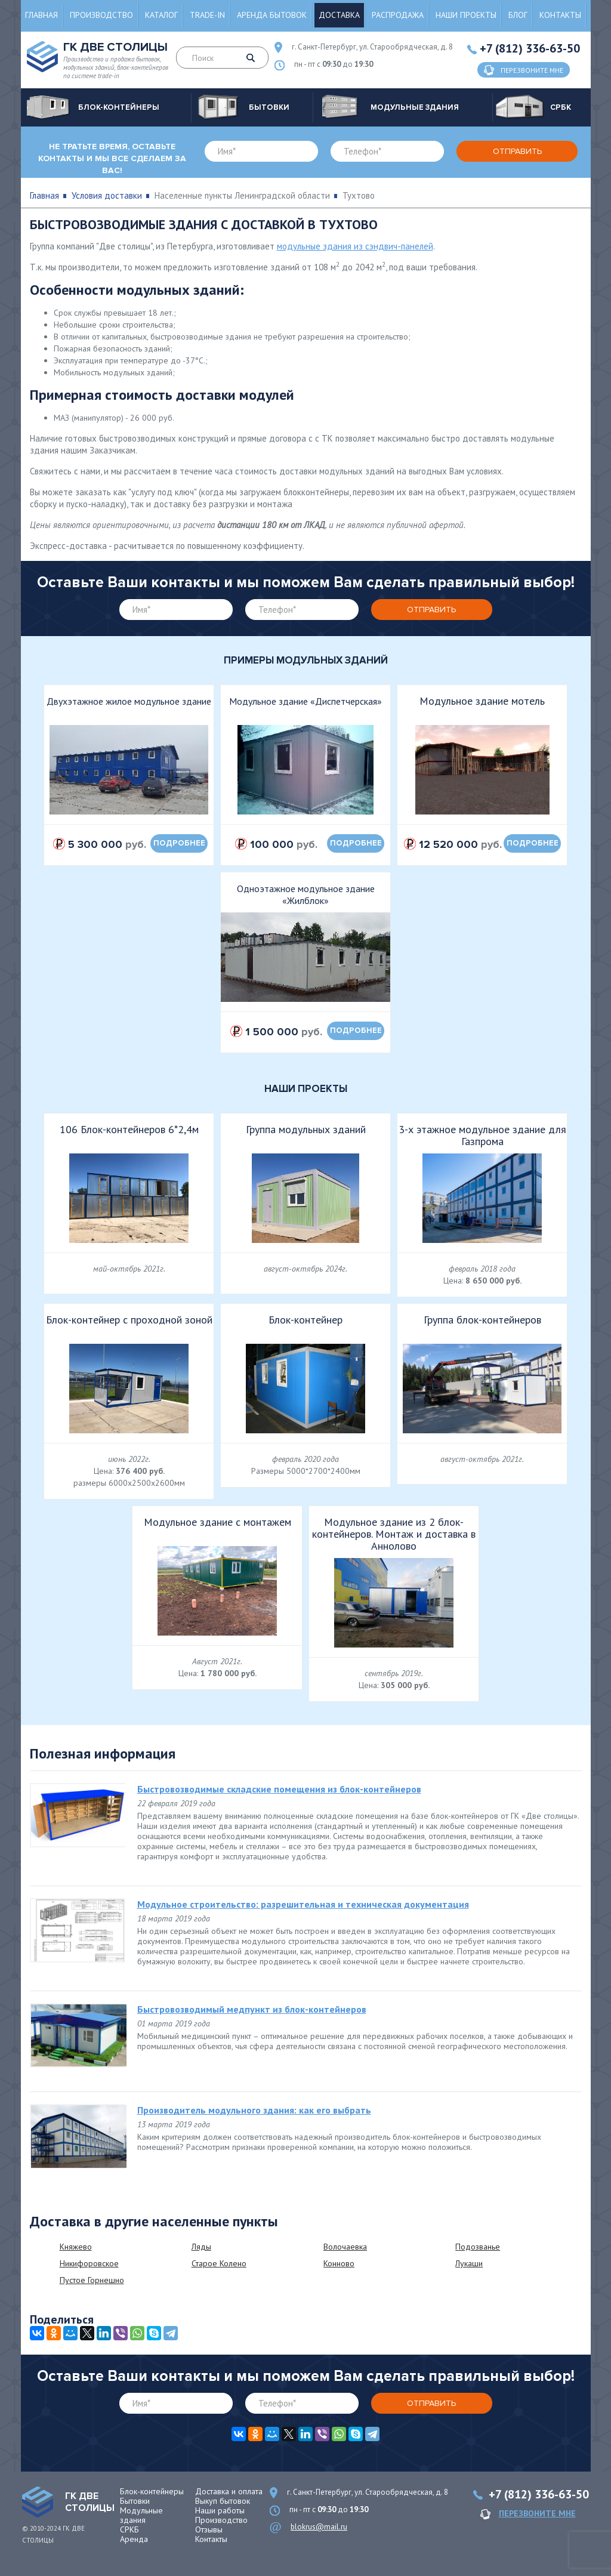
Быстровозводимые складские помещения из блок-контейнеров (279, 1789)
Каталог (161, 15)
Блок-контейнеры (152, 2491)
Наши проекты (466, 15)
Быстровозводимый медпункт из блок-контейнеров (251, 2009)
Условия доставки (107, 195)
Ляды (201, 2246)
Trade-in (207, 15)
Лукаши (469, 2263)
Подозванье (477, 2246)
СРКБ (129, 2529)
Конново (338, 2263)
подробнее (179, 843)
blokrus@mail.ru (319, 2527)
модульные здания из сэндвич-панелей (355, 246)
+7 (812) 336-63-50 (530, 48)
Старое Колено (219, 2263)
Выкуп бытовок (222, 2501)
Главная (41, 15)
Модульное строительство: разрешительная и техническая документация (303, 1904)
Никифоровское (89, 2263)
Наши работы (220, 2510)
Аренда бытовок (272, 15)
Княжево (76, 2246)
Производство (101, 15)
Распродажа (398, 15)
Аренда (134, 2539)
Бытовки (135, 2501)
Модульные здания (141, 2515)
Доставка (339, 15)
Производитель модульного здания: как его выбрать (254, 2110)
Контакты (560, 15)
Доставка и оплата (229, 2491)
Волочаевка (345, 2246)
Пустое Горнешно (92, 2280)
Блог (517, 15)
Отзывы (209, 2529)
